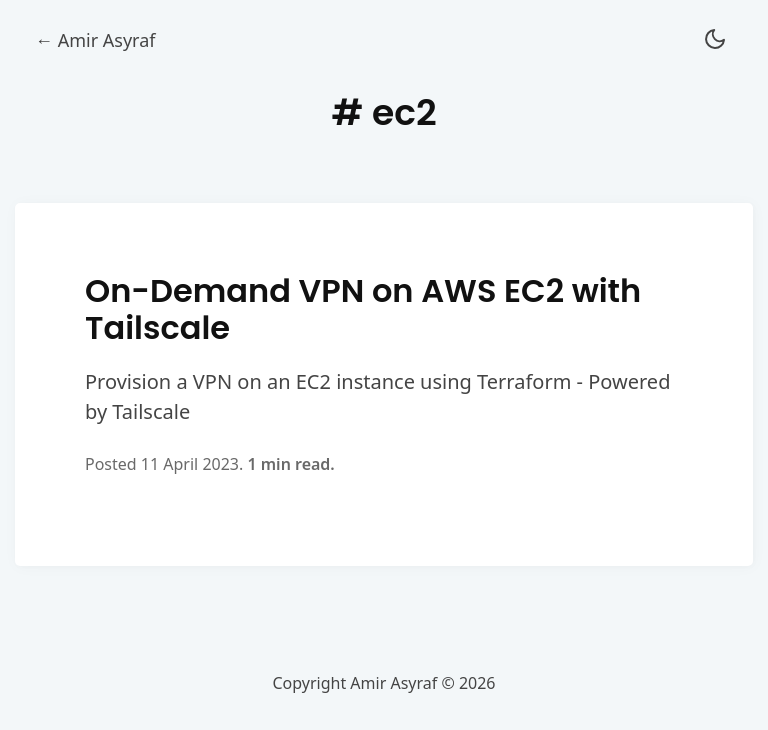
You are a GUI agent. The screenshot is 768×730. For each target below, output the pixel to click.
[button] (715, 40)
